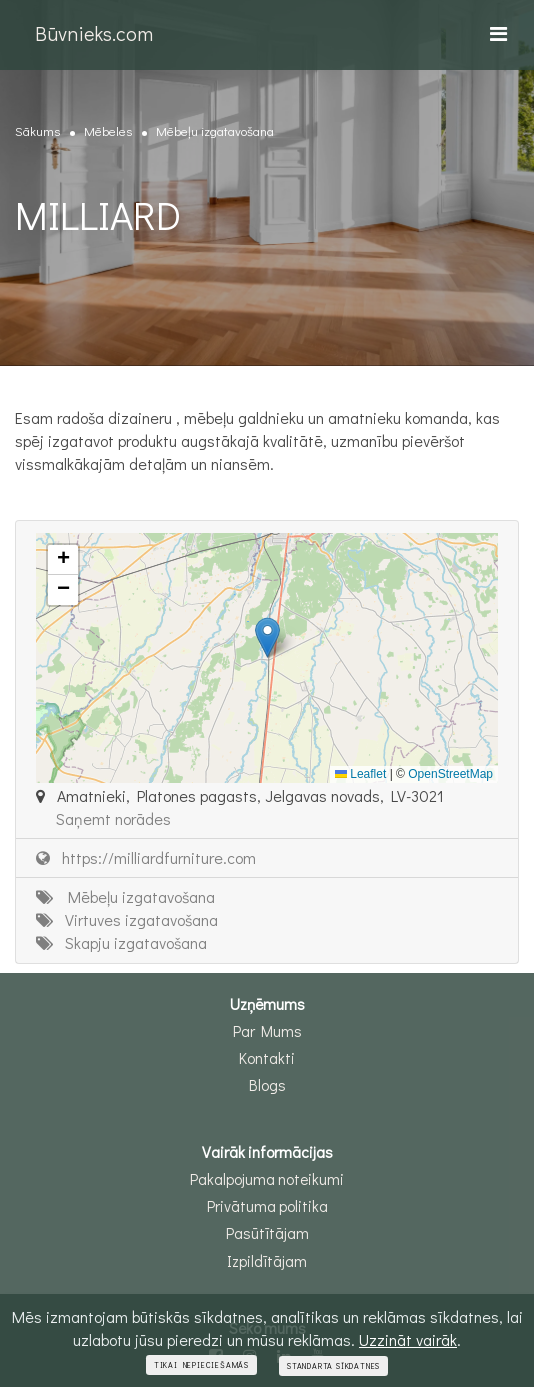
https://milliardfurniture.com (146, 857)
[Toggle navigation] (498, 33)
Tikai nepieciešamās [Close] (201, 1365)
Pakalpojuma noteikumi (267, 1179)
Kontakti (267, 1058)
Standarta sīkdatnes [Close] (333, 1366)
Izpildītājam (267, 1261)
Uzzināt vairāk (408, 1339)
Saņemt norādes (113, 818)
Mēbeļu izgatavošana (215, 130)
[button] (267, 637)
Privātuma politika (267, 1206)
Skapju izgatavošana (121, 942)
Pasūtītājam (267, 1233)
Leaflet (360, 774)
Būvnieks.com (94, 33)
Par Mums (267, 1031)
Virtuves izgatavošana (127, 919)
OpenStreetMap (450, 774)
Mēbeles (108, 130)
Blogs (267, 1085)
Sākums (37, 130)
